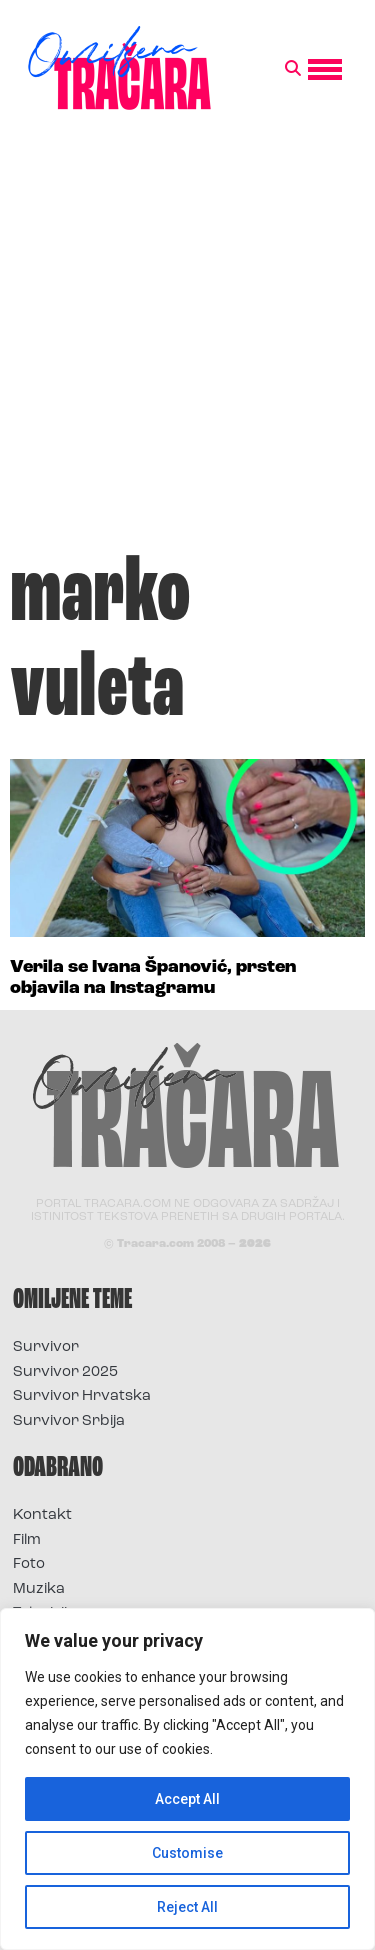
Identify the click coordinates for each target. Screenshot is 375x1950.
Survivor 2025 (65, 1372)
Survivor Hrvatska (82, 1396)
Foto (29, 1564)
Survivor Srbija (69, 1421)
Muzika (39, 1589)
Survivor (46, 1347)
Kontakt (42, 1515)
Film (27, 1540)
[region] (187, 1779)
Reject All (187, 1907)
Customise (187, 1853)
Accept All (187, 1799)
